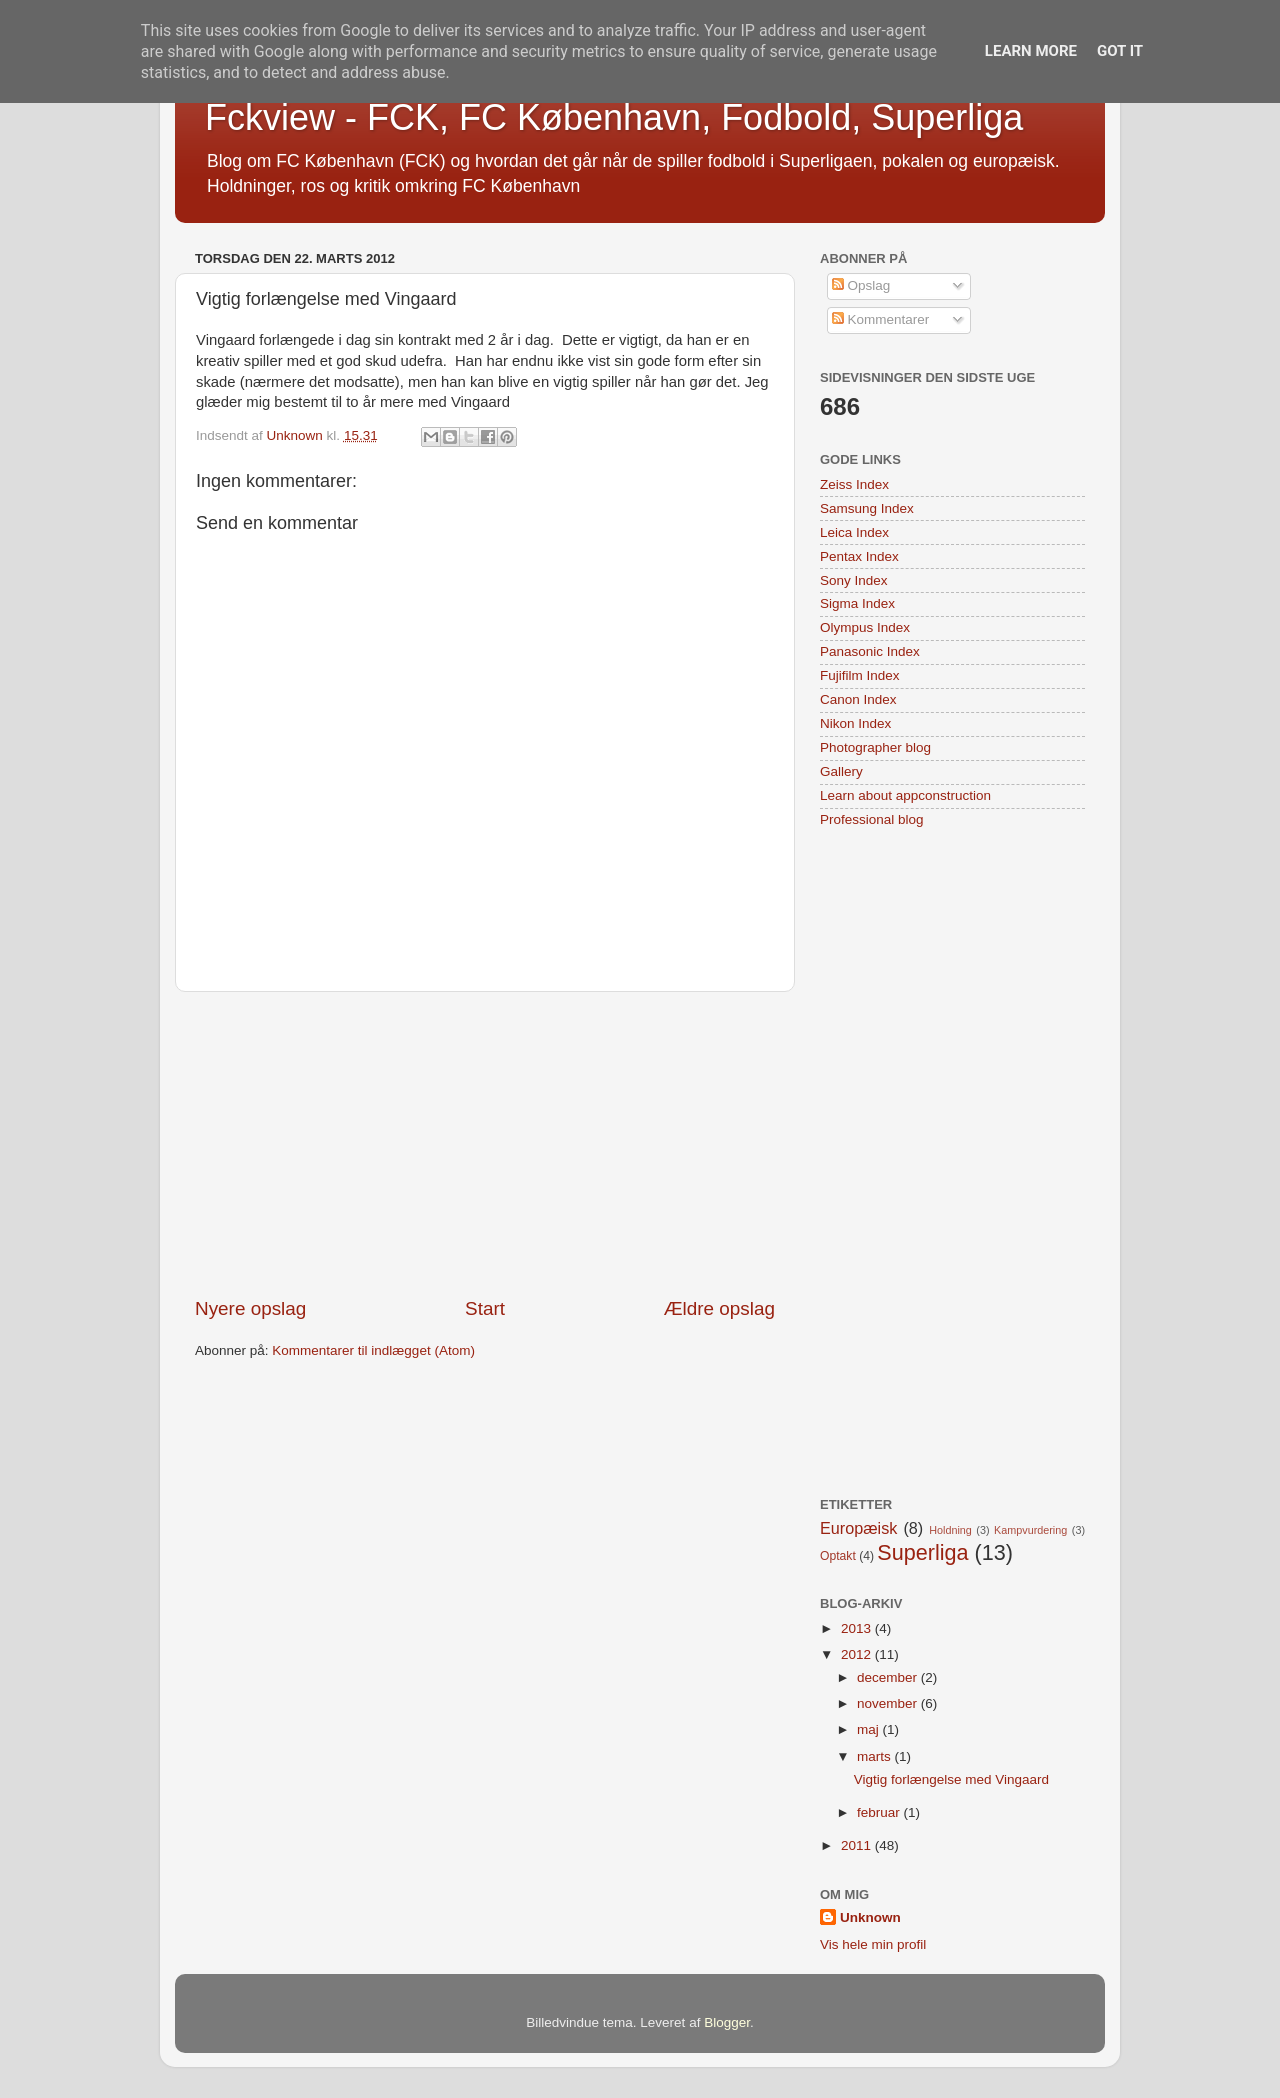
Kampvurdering (1030, 1530)
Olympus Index (865, 627)
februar (880, 1812)
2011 (858, 1845)
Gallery (841, 771)
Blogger (727, 2022)
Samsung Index (867, 508)
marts (876, 1756)
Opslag (861, 285)
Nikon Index (855, 723)
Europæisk (858, 1528)
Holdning (950, 1530)
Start (485, 1308)
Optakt (838, 1556)
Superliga (922, 1552)
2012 (858, 1654)
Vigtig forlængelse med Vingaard (951, 1779)
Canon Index (858, 699)
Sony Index (854, 580)
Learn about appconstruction (905, 795)
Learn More (1031, 51)
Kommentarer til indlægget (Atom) (373, 1350)
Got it (1120, 51)
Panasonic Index (870, 651)
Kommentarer (881, 319)
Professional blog (872, 819)
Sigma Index (857, 603)
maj (870, 1729)
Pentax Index (859, 556)
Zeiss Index (854, 484)
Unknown (870, 1917)
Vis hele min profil (873, 1944)
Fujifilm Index (860, 675)
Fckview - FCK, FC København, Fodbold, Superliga (614, 117)
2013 (858, 1628)
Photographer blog (875, 747)
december (889, 1677)
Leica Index (854, 532)
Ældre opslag (719, 1308)
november (889, 1703)
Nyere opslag (250, 1308)
